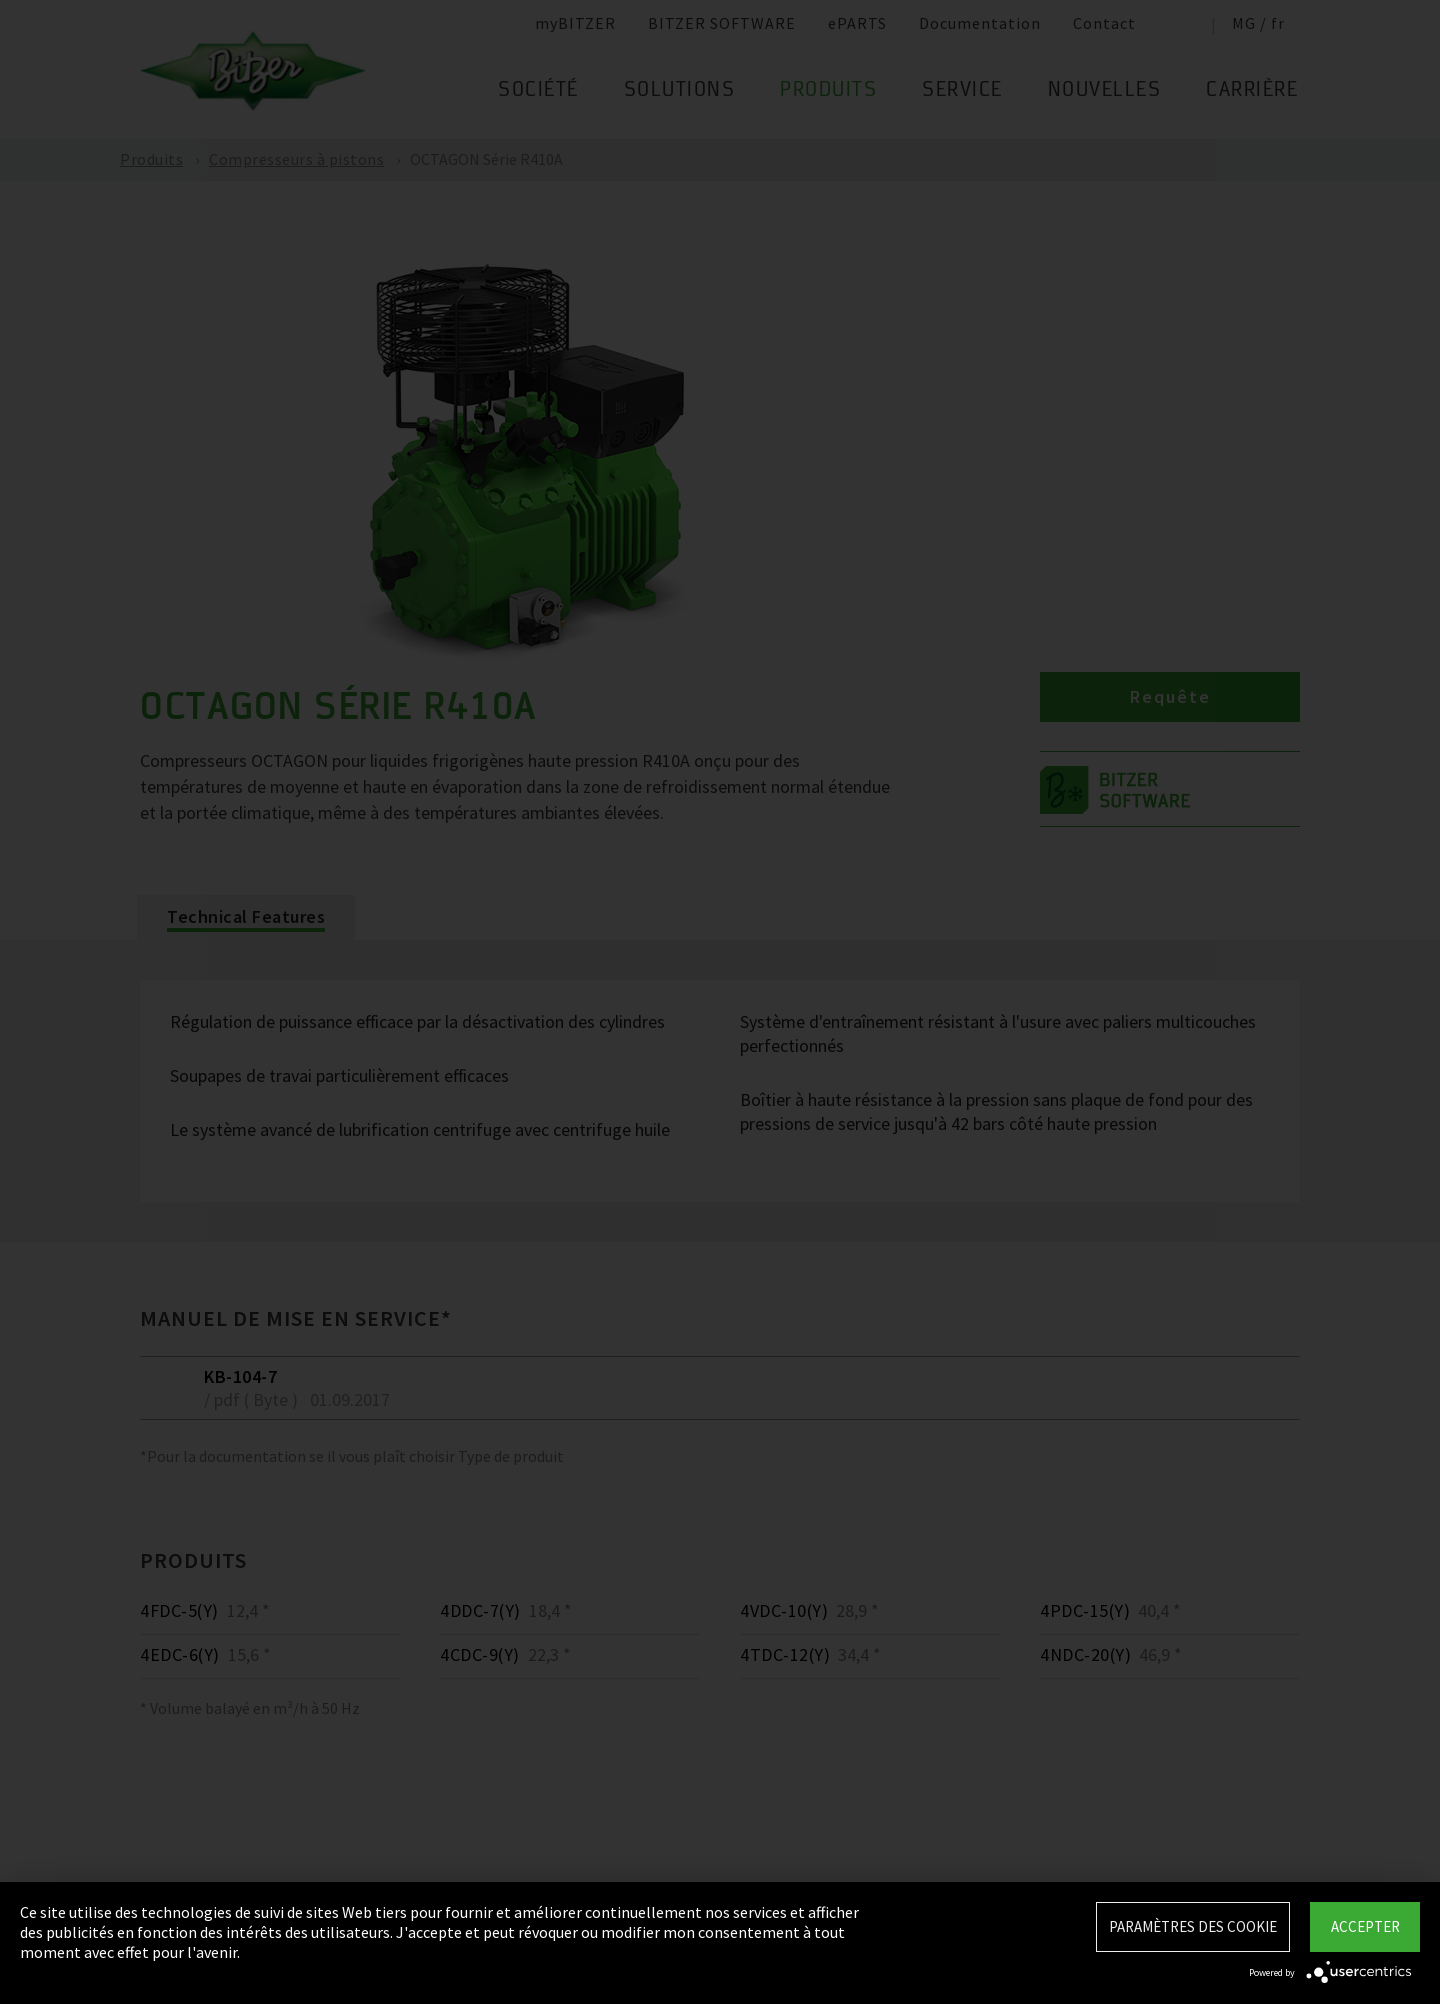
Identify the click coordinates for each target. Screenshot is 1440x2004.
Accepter (1365, 1926)
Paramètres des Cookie (1193, 1926)
